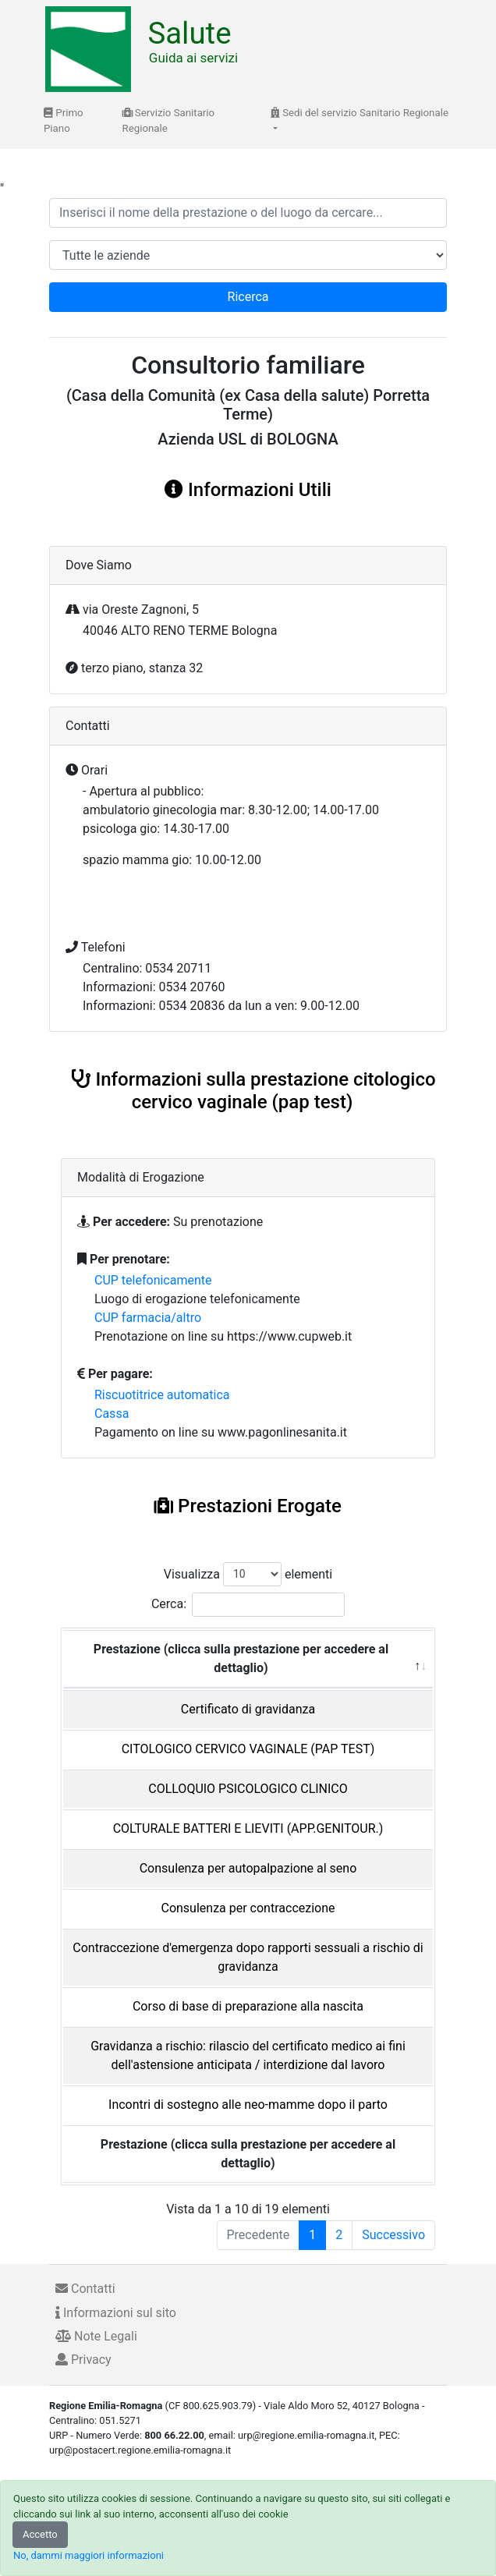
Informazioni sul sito (115, 2312)
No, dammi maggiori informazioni (88, 2555)
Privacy (83, 2359)
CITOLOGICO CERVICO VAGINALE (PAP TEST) (248, 1749)
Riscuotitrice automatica (162, 1394)
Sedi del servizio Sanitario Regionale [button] (359, 113)
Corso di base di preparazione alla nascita (248, 2006)
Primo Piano (63, 120)
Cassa (111, 1413)
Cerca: (248, 1605)
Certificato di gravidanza (248, 1709)
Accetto (40, 2534)
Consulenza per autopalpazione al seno (248, 1868)
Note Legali (96, 2336)
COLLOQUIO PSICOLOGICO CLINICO (248, 1788)
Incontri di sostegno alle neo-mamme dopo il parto (248, 2104)
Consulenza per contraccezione (248, 1908)
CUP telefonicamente (153, 1280)
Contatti (85, 2288)
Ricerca (248, 296)
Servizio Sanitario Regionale (168, 120)
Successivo (393, 2234)
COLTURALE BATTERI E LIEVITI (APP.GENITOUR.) (248, 1828)
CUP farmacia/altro (147, 1317)
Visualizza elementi (248, 1574)
